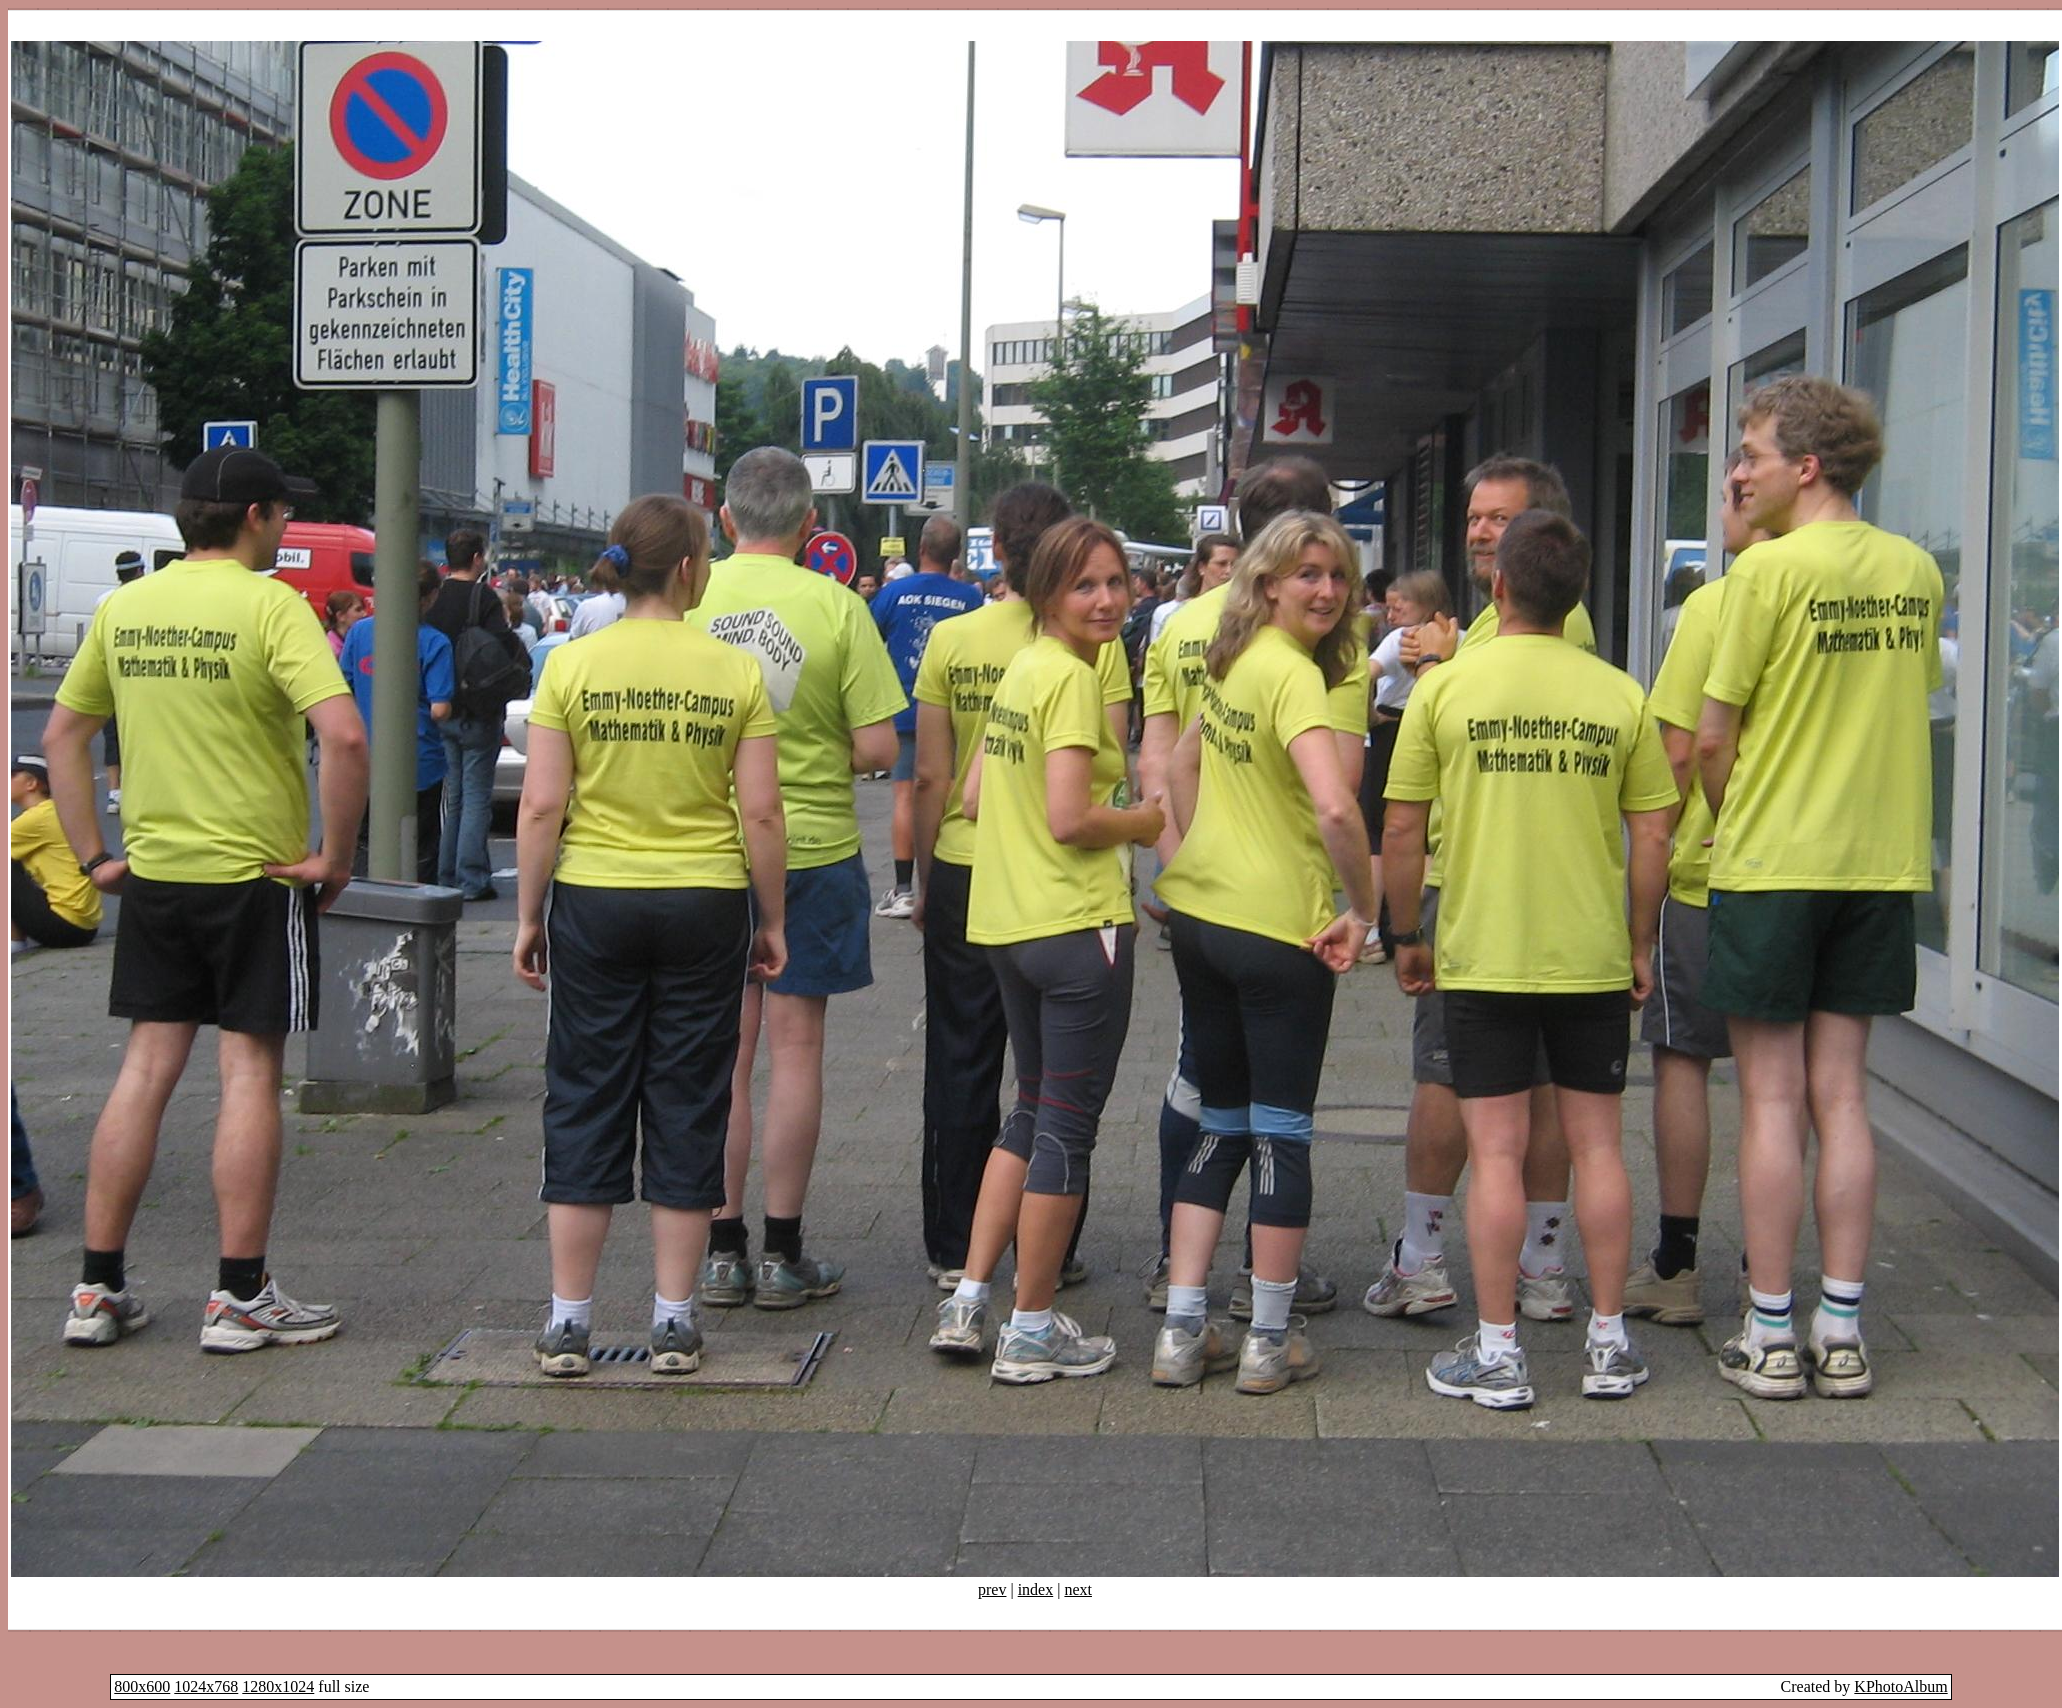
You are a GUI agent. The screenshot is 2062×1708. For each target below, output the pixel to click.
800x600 (142, 1686)
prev (992, 1589)
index (1036, 1589)
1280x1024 (278, 1686)
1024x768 (206, 1686)
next (1078, 1589)
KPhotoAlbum (1900, 1686)
